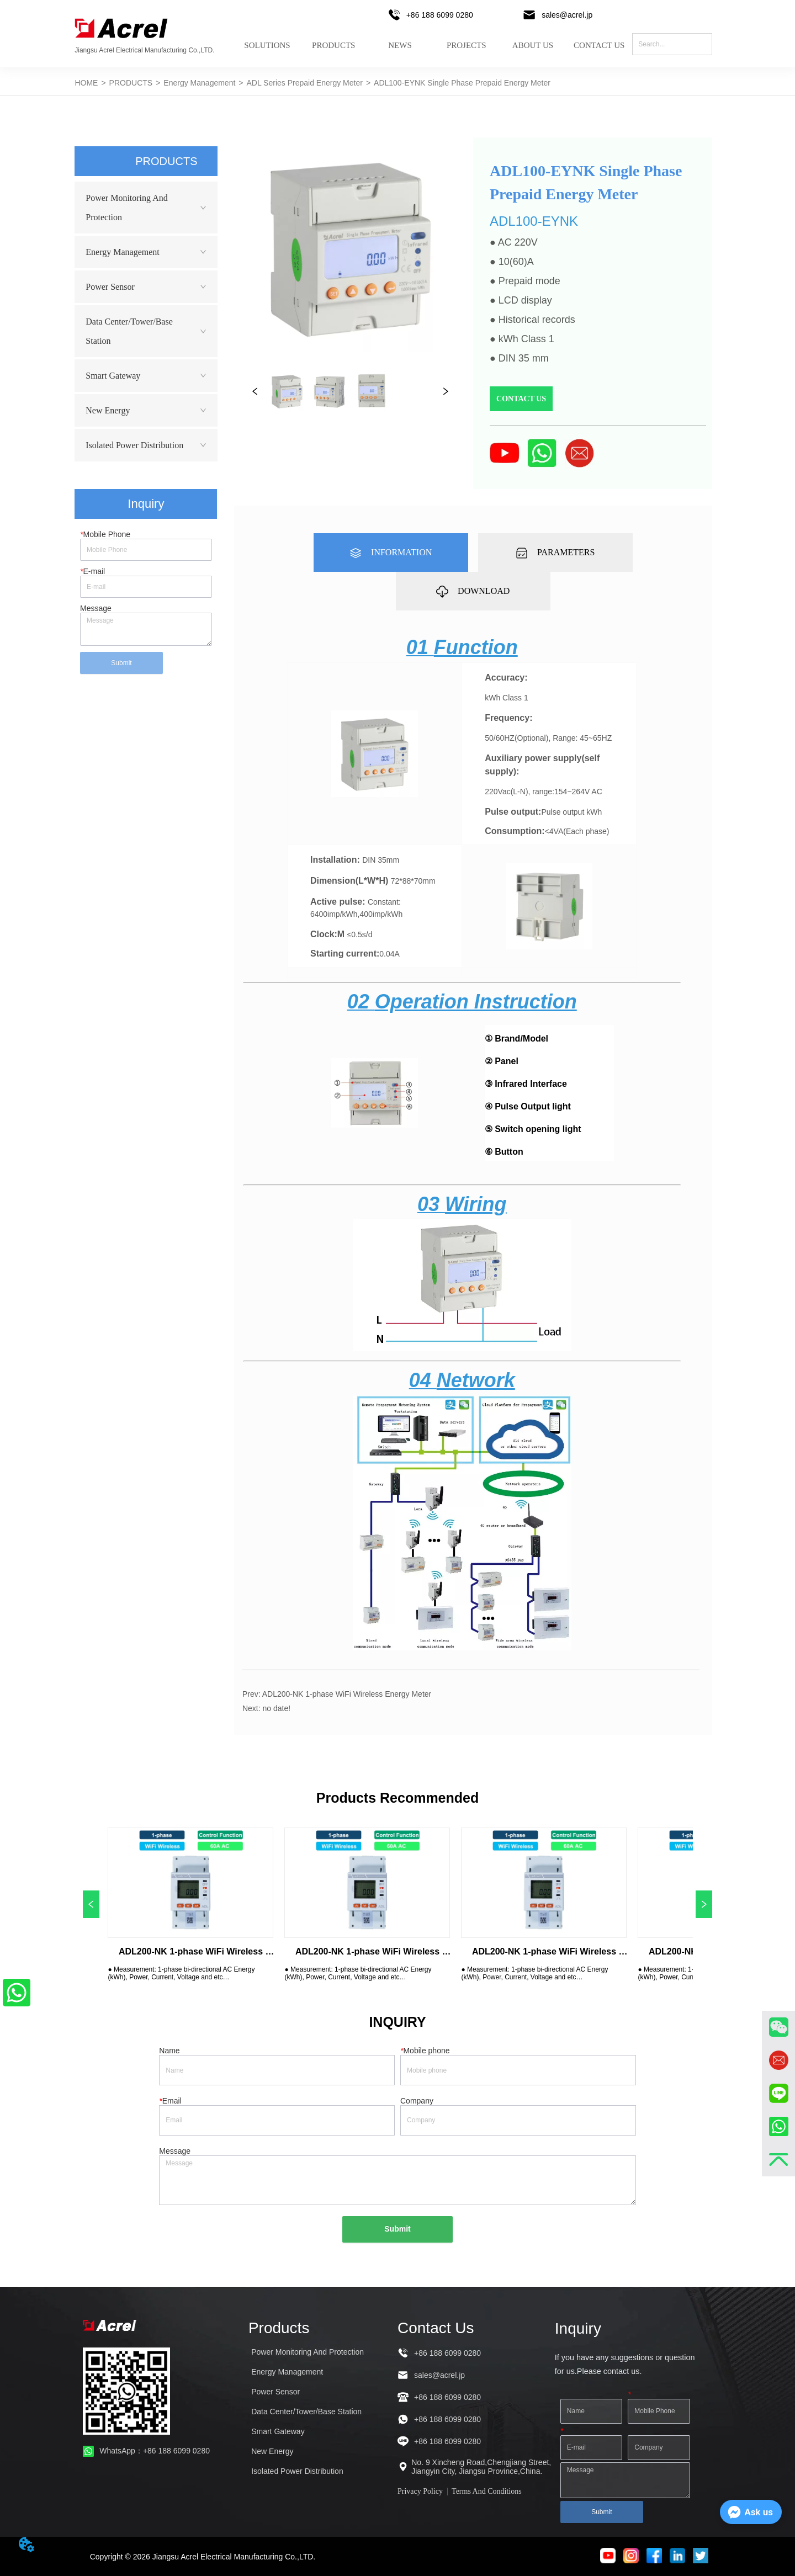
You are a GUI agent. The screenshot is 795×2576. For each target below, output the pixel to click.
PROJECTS (466, 45)
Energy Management (199, 82)
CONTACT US (599, 45)
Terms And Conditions (487, 2491)
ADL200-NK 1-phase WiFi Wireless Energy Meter (347, 1694)
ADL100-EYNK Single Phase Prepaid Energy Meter (462, 82)
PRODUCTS (333, 45)
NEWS (400, 45)
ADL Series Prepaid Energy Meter (305, 82)
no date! (276, 1708)
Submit (121, 663)
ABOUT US (532, 45)
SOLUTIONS (267, 45)
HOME (86, 82)
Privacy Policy (420, 2491)
